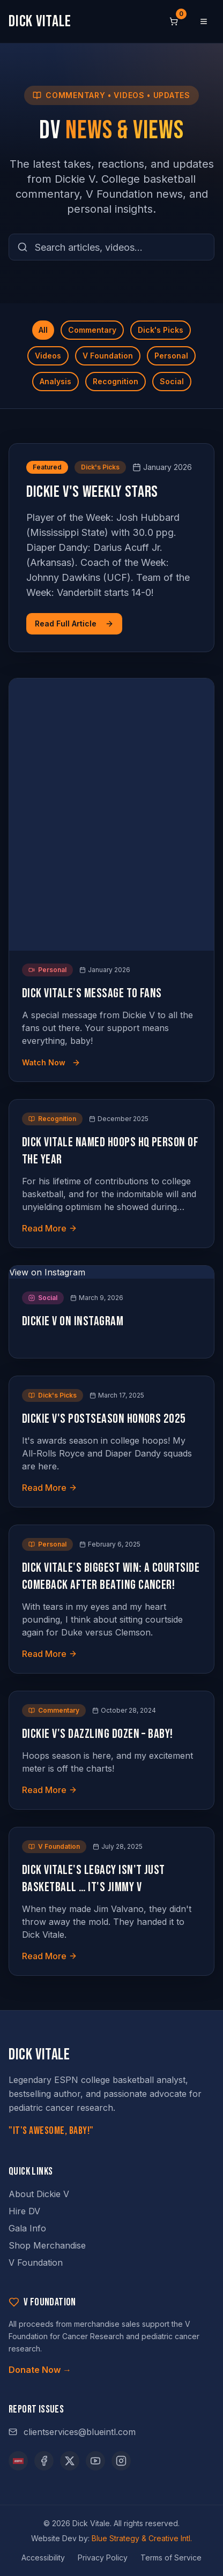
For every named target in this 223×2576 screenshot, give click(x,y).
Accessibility (43, 2557)
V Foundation (108, 355)
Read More (49, 1228)
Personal (171, 355)
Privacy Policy (103, 2557)
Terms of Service (171, 2557)
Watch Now (51, 1062)
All (43, 329)
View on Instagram (47, 1272)
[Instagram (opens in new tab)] (121, 2460)
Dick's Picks (160, 329)
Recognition (115, 381)
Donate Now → (40, 2369)
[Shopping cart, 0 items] (173, 21)
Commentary (92, 329)
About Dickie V (39, 2194)
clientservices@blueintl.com (72, 2431)
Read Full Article (74, 623)
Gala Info (27, 2228)
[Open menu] (203, 21)
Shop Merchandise (47, 2245)
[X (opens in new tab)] (69, 2460)
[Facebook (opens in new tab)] (44, 2460)
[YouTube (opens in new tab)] (95, 2460)
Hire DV (24, 2211)
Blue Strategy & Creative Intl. (142, 2538)
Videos (48, 355)
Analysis (55, 381)
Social (172, 381)
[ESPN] (18, 2460)
